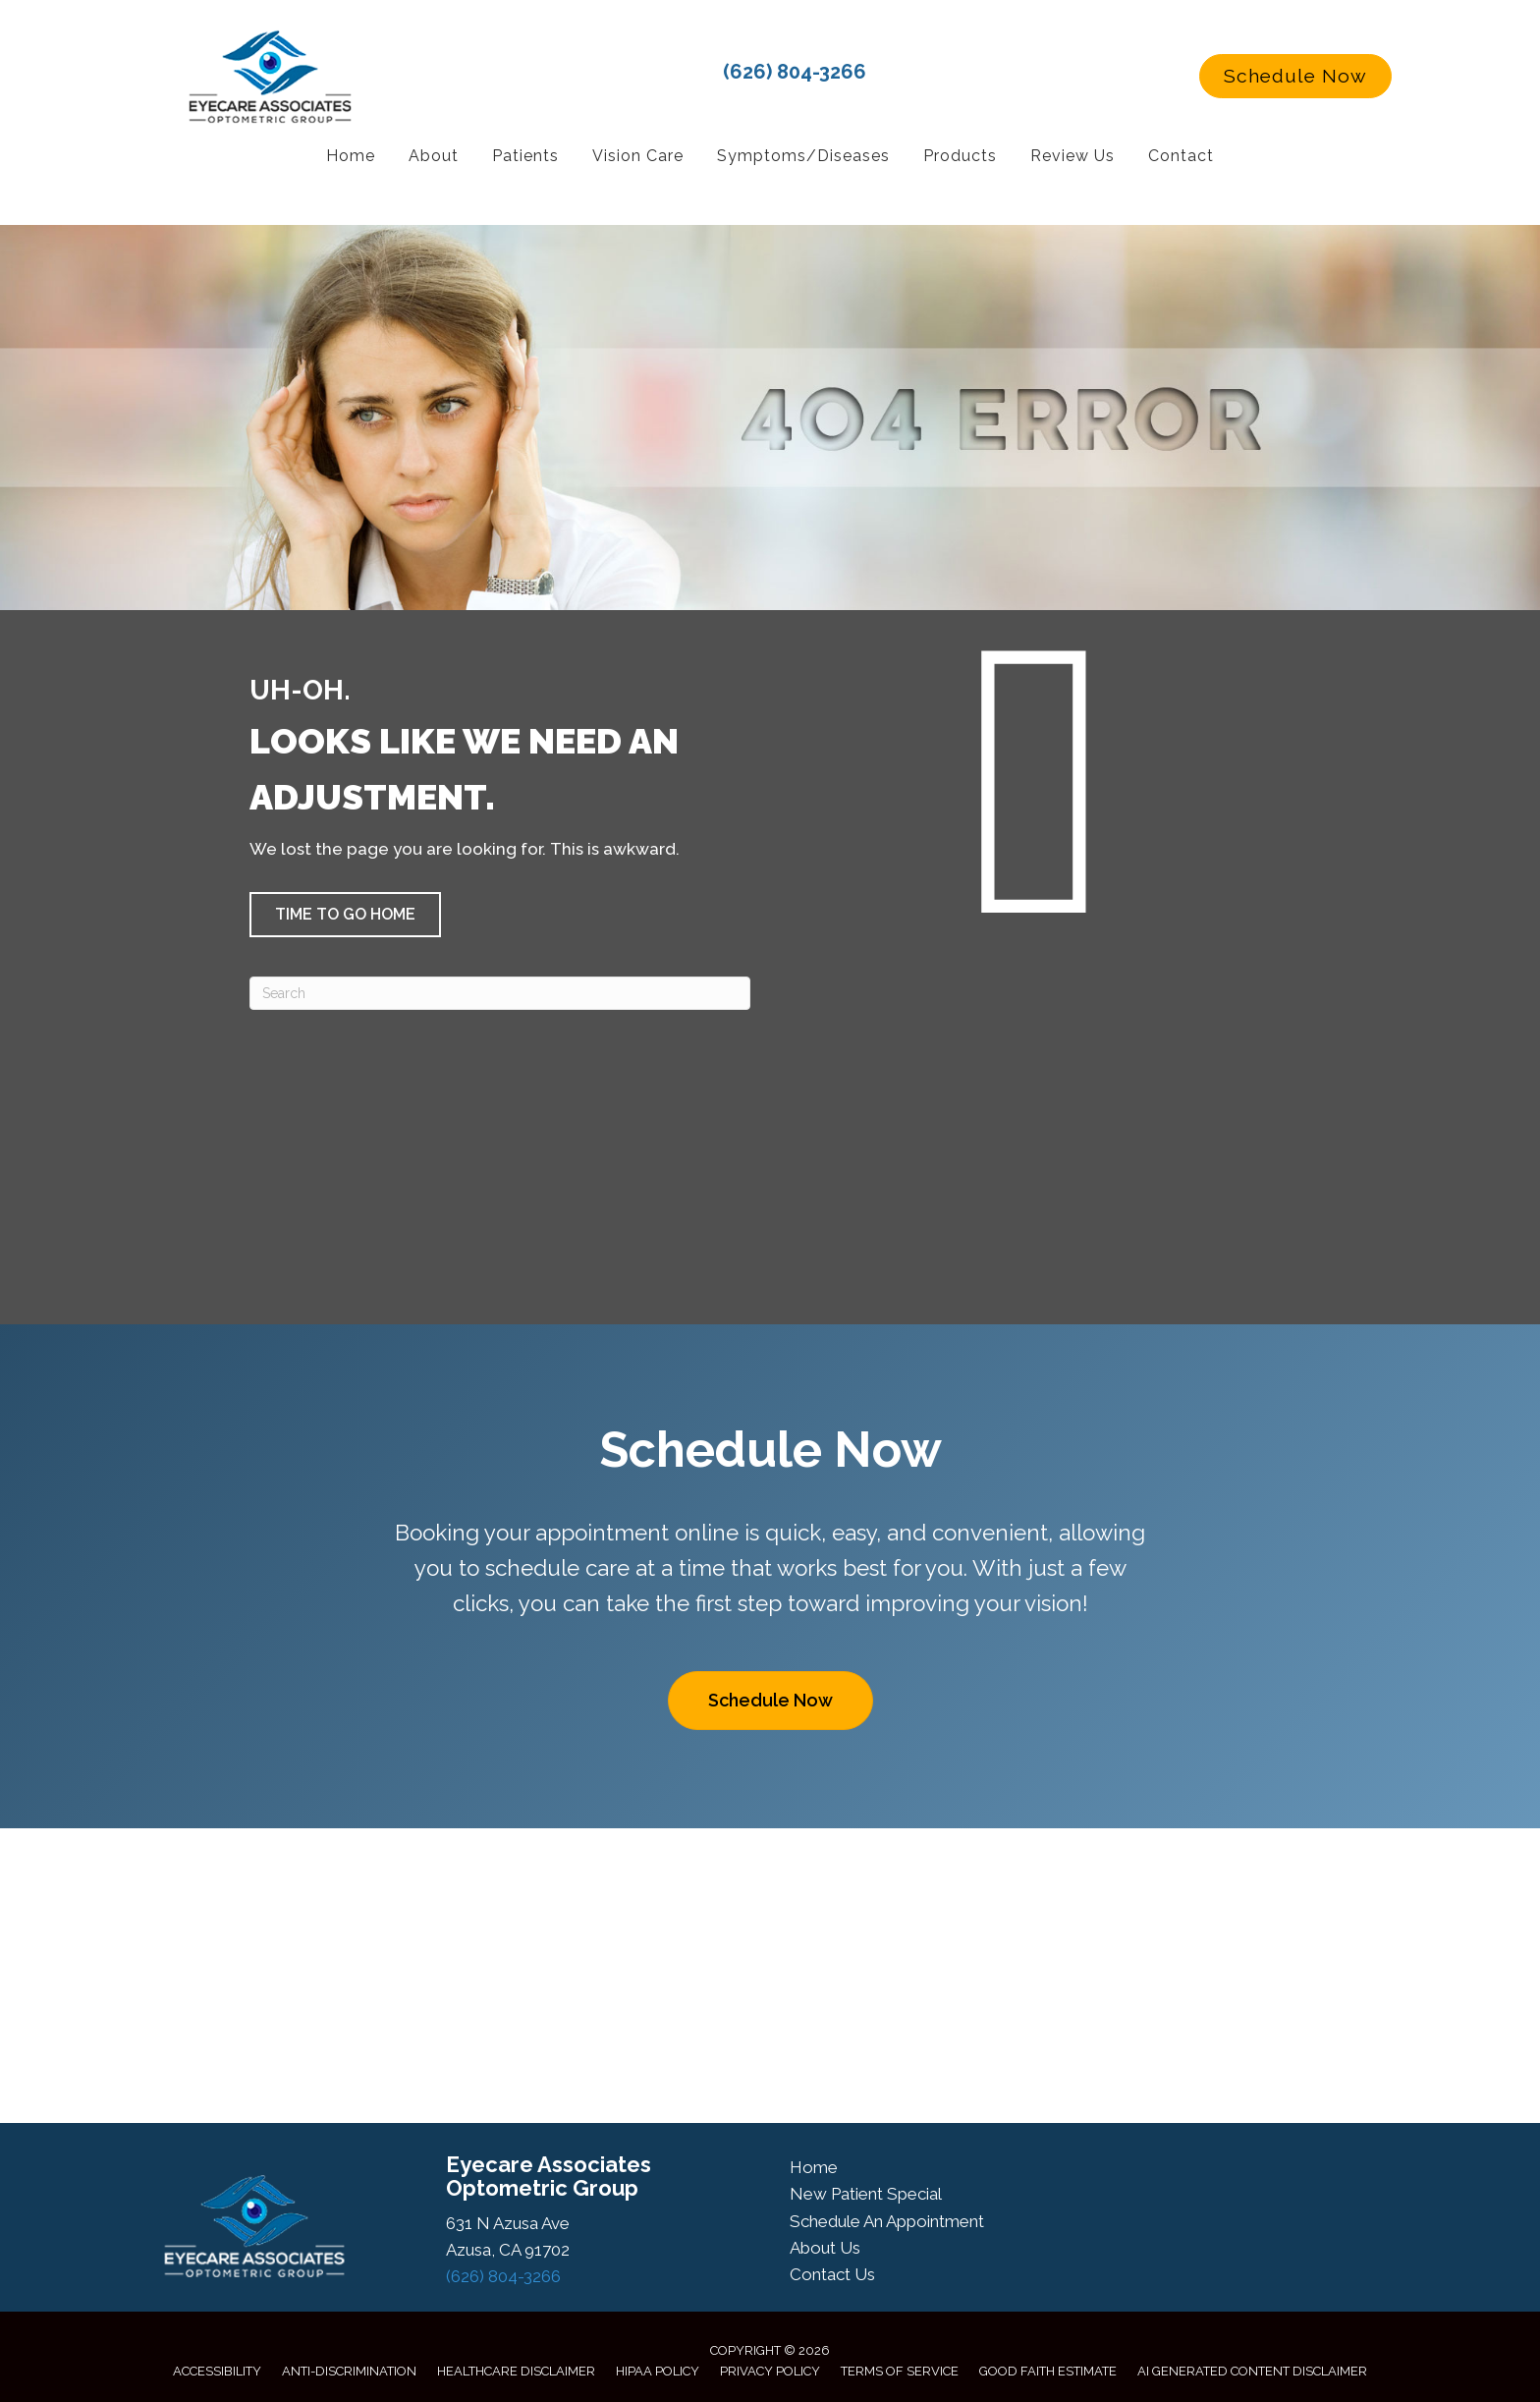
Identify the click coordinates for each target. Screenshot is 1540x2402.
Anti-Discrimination (349, 2371)
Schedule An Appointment (887, 2221)
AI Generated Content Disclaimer (1252, 2371)
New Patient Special (866, 2194)
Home (814, 2167)
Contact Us (832, 2274)
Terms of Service (900, 2371)
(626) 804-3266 (794, 72)
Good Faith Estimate (1048, 2371)
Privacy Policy (770, 2371)
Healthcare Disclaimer (516, 2371)
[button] (1295, 76)
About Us (825, 2248)
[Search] (499, 993)
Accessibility (217, 2371)
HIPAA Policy (657, 2371)
